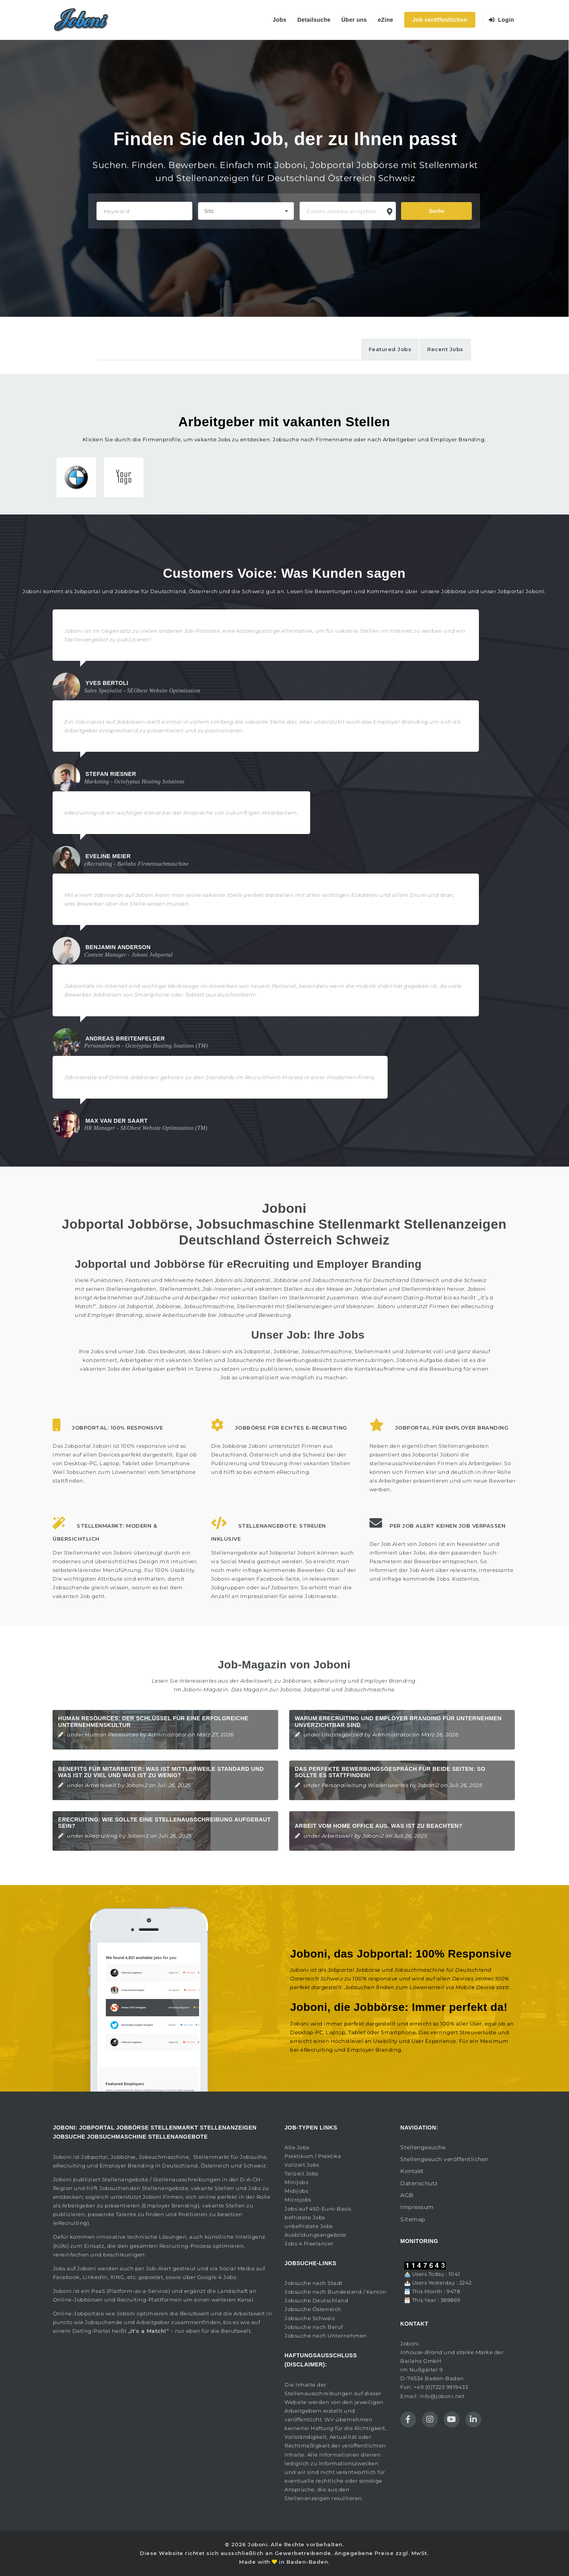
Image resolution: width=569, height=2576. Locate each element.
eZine (385, 20)
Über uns (354, 20)
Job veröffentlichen (440, 20)
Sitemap (412, 2219)
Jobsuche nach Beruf (313, 2327)
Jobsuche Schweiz (309, 2318)
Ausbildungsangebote (315, 2235)
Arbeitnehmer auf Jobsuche (132, 1297)
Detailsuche (313, 20)
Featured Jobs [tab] (390, 349)
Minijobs (296, 2182)
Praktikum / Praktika (312, 2156)
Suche (436, 211)
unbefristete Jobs (308, 2226)
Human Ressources (111, 1734)
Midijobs (296, 2191)
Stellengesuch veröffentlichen (444, 2159)
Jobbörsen (297, 1681)
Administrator (167, 1734)
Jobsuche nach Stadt (313, 2283)
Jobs (279, 20)
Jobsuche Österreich (312, 2309)
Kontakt (412, 2171)
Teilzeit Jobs (301, 2173)
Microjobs (297, 2199)
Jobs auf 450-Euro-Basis (317, 2208)
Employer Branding (388, 1681)
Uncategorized (342, 1734)
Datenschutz (419, 2183)
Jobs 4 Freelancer (308, 2243)
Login (501, 20)
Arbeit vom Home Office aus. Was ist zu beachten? (378, 1826)
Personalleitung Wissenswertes (365, 1785)
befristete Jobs (304, 2217)
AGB (407, 2195)
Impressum (417, 2207)
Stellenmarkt (307, 1297)
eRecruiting (330, 1681)
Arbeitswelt (101, 1785)
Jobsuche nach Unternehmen (325, 2335)
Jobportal (94, 2157)
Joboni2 (137, 1785)
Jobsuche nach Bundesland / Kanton (335, 2292)
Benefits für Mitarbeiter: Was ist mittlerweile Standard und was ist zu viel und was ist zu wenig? (161, 1772)
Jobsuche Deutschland (316, 2300)
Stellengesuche (422, 2147)
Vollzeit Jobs (301, 2165)
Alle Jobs (296, 2147)
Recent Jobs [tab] (445, 349)
